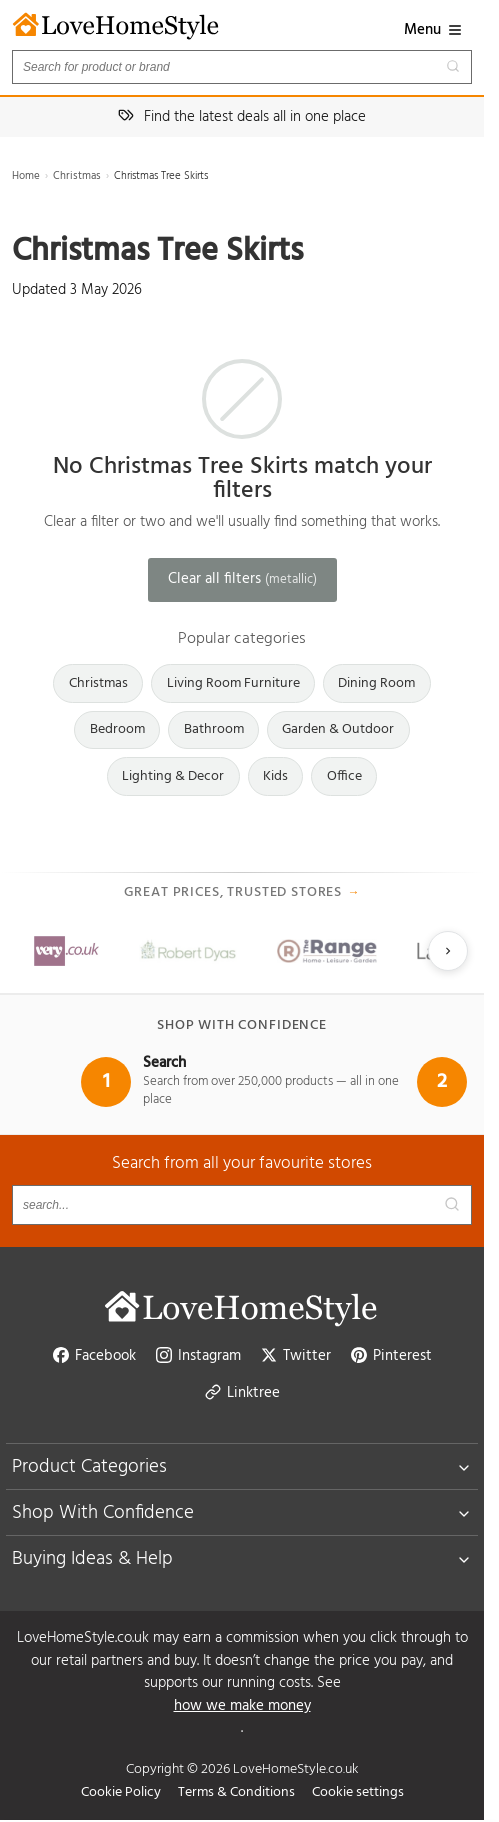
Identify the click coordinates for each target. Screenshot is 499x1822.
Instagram (198, 1356)
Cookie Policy (121, 1792)
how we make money (242, 1706)
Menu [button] (433, 30)
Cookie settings (358, 1792)
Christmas (77, 176)
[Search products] (242, 67)
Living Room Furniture (233, 683)
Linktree (242, 1393)
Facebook (94, 1356)
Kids (275, 776)
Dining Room (376, 683)
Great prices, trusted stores (242, 893)
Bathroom (214, 729)
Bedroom (117, 729)
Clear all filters (242, 579)
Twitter (296, 1356)
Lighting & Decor (173, 776)
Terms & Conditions (236, 1792)
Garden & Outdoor (338, 729)
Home (26, 176)
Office (344, 776)
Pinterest (391, 1356)
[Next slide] (448, 951)
